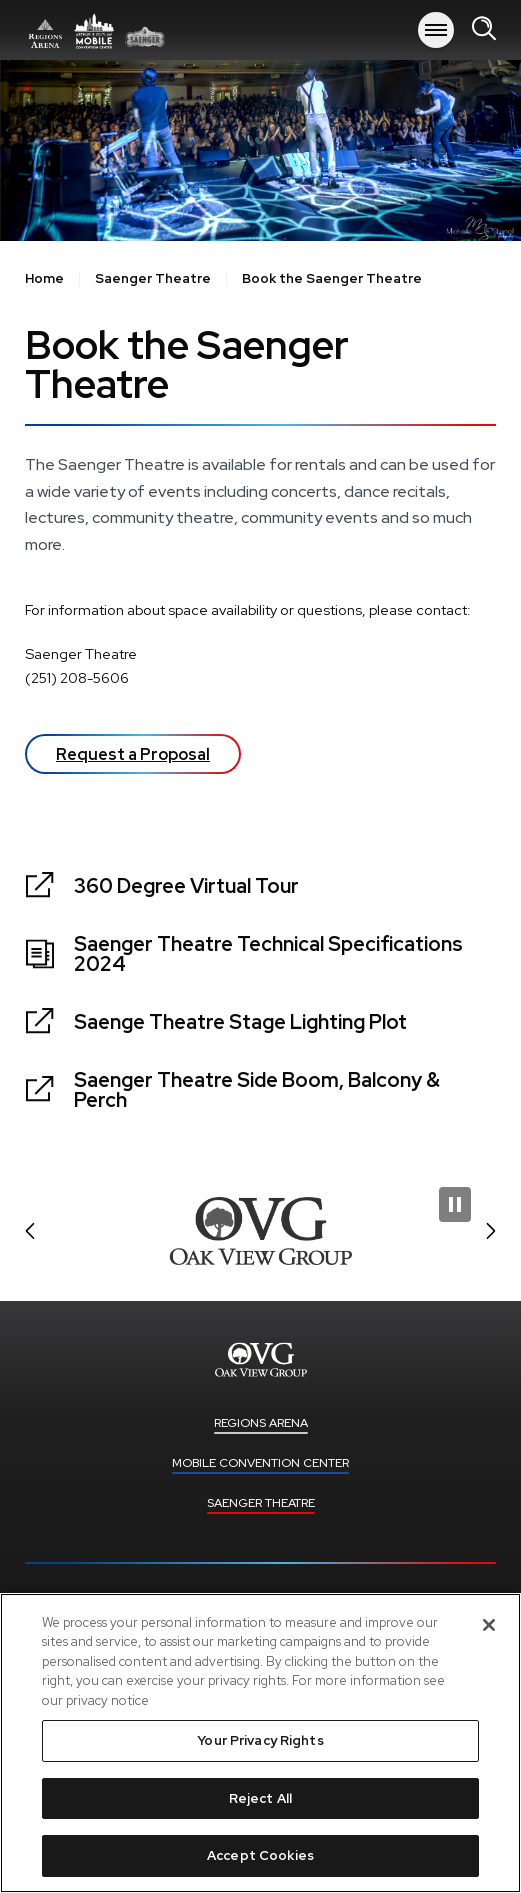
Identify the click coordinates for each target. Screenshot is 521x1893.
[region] (260, 1743)
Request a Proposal (133, 754)
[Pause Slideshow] (455, 1204)
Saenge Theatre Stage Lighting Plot (240, 1022)
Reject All (260, 1798)
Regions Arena (95, 30)
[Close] (489, 1625)
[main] (260, 604)
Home (44, 279)
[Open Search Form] (484, 29)
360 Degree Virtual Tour (186, 886)
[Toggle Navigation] (436, 30)
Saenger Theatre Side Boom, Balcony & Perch (257, 1090)
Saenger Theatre (153, 279)
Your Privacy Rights (260, 1740)
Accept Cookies (260, 1855)
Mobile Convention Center (260, 1463)
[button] (30, 1231)
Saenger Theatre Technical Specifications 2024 (268, 954)
